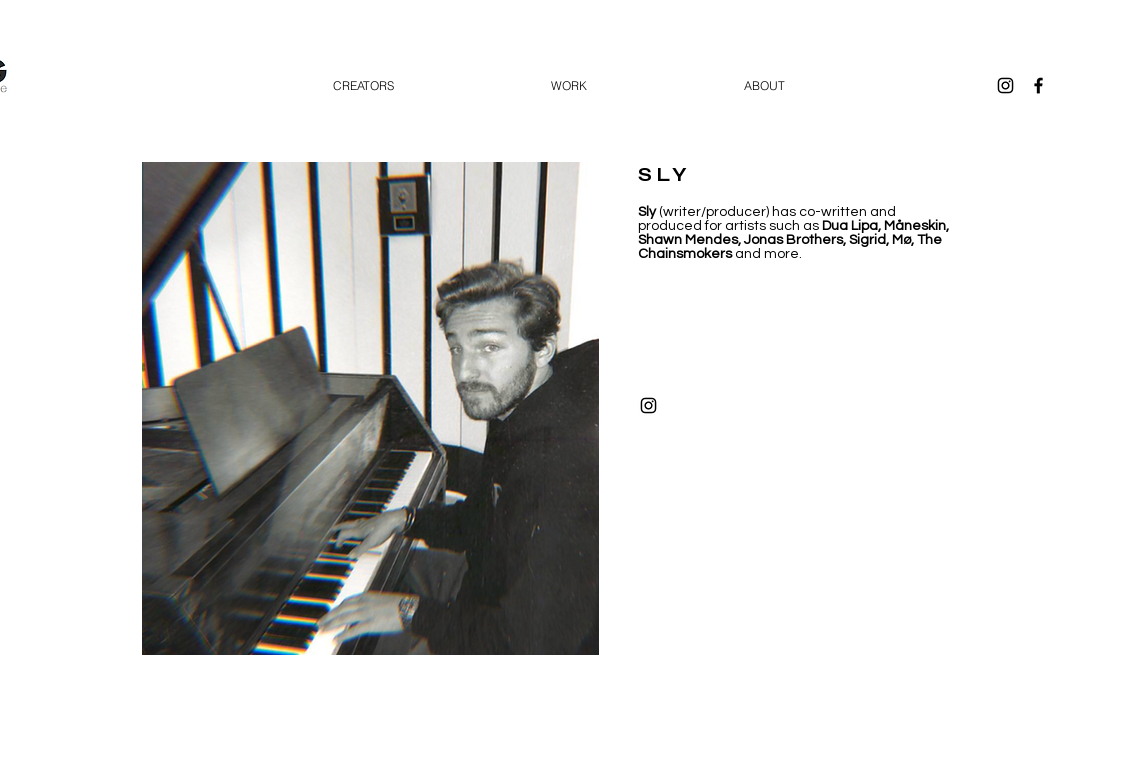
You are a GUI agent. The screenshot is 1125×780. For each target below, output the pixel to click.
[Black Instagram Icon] (1005, 85)
